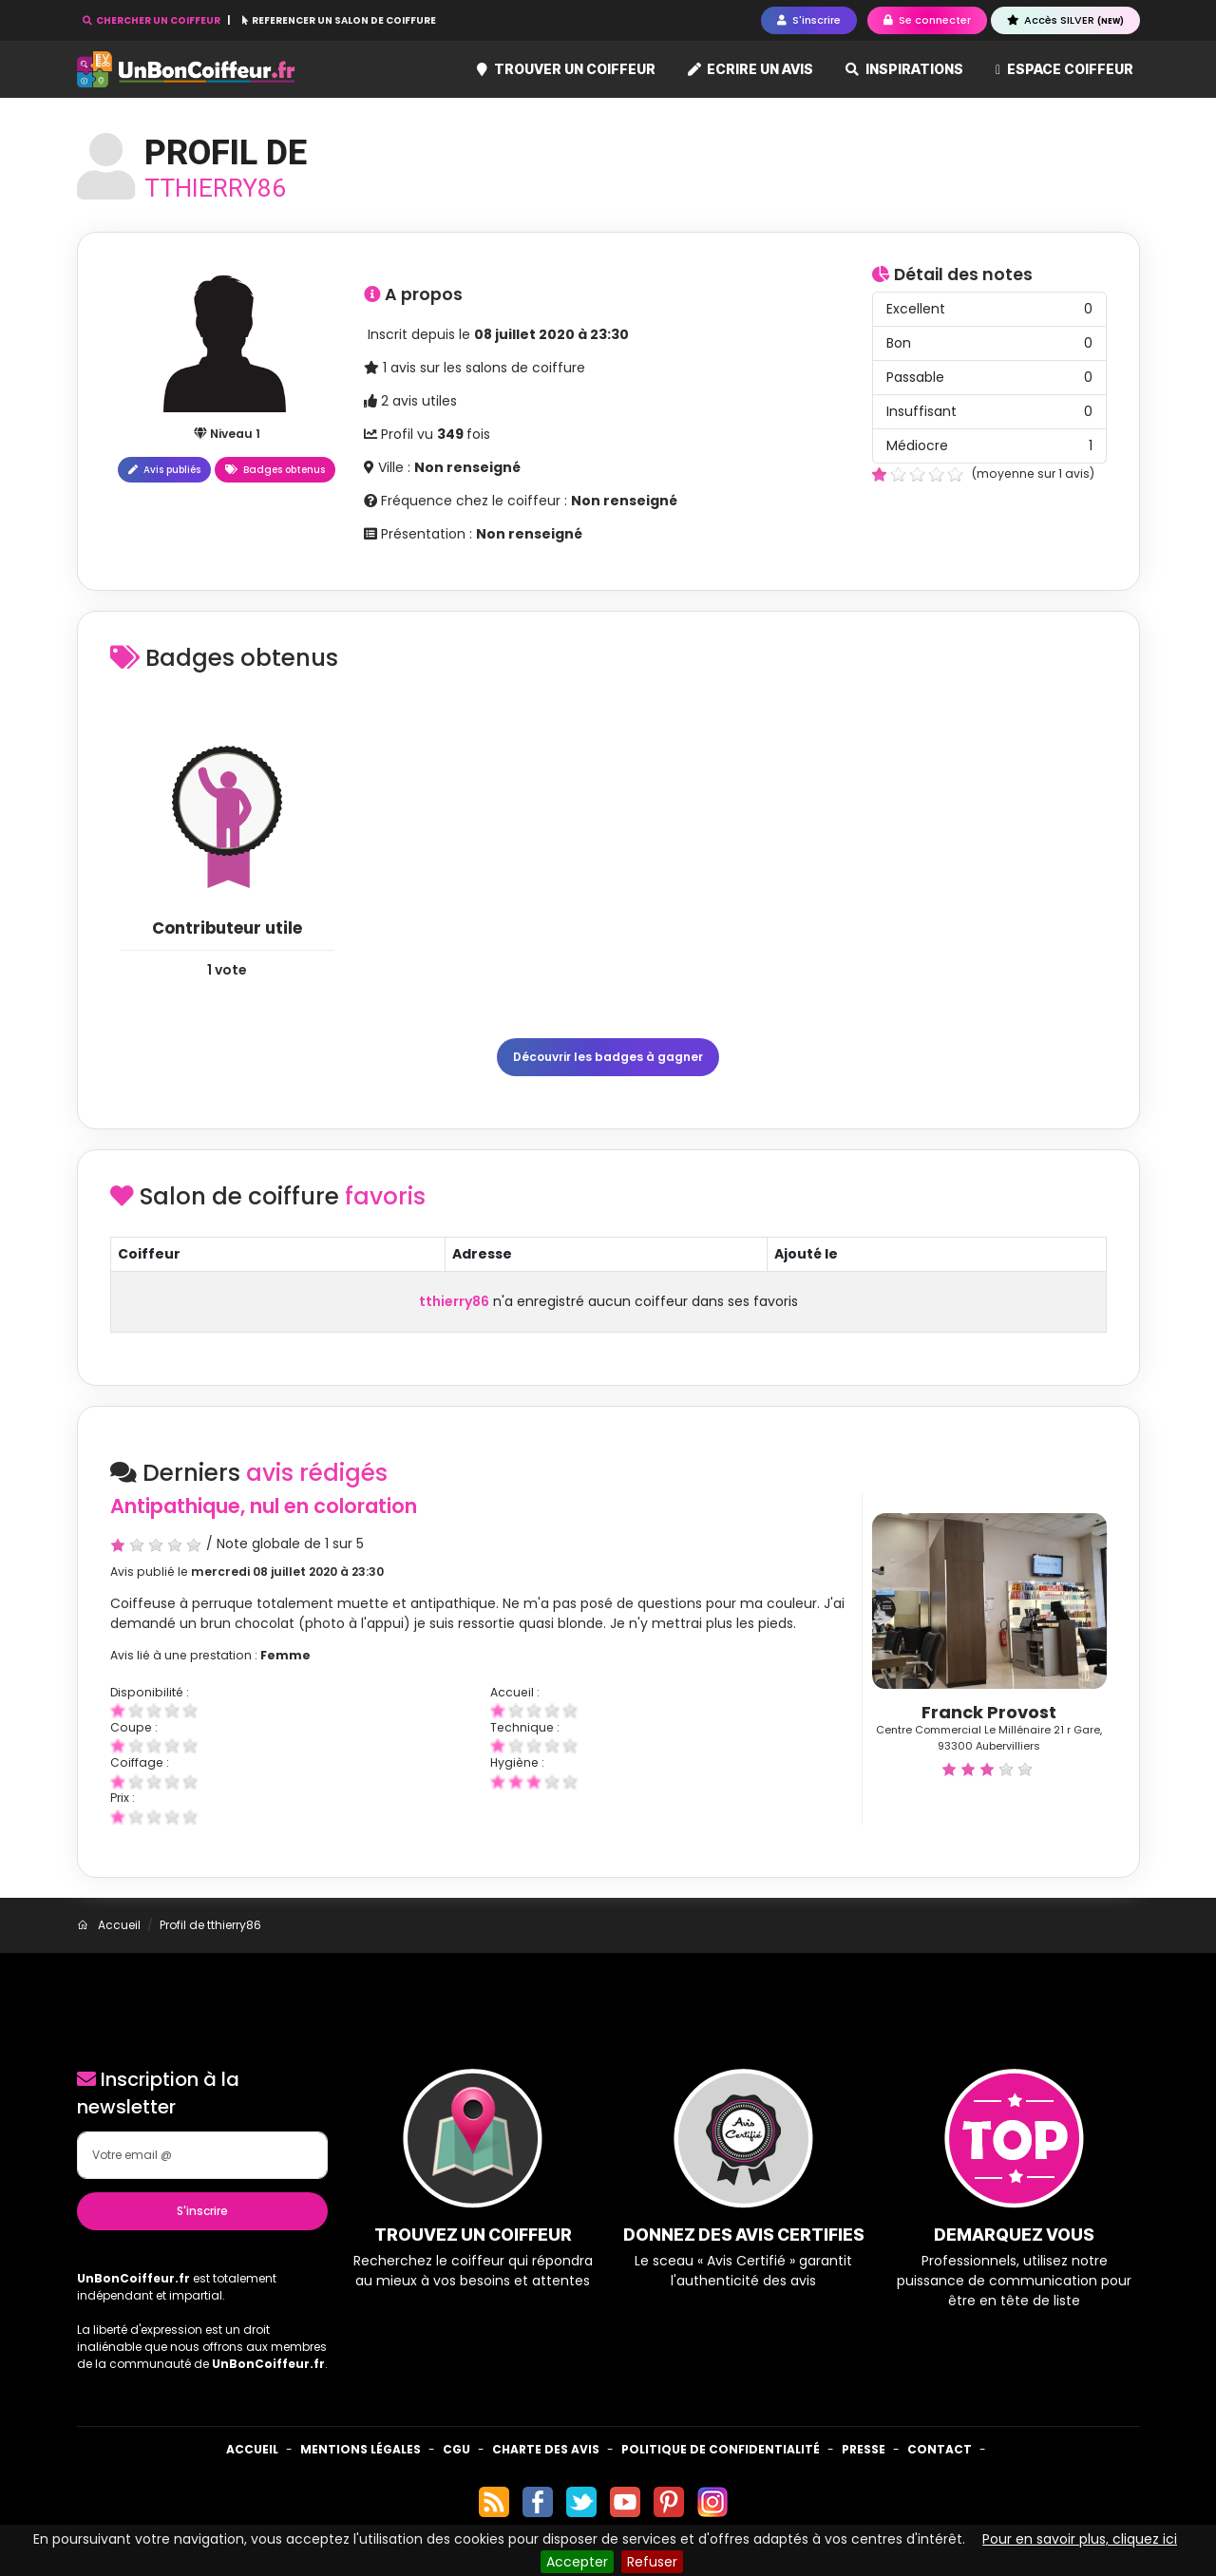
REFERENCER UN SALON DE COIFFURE (339, 20)
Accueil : (515, 1692)
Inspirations (904, 69)
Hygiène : (517, 1762)
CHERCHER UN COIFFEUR (152, 20)
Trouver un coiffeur (566, 69)
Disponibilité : (149, 1692)
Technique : (525, 1727)
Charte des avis (545, 2449)
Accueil (252, 2449)
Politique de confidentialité (720, 2449)
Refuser (652, 2561)
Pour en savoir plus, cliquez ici (1079, 2538)
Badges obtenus (275, 470)
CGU (456, 2449)
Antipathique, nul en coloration (263, 1506)
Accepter (577, 2561)
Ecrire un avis (751, 69)
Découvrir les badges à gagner (608, 1057)
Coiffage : (139, 1762)
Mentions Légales (360, 2449)
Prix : (122, 1798)
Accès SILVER (1065, 20)
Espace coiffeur (1064, 69)
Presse (863, 2449)
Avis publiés (164, 470)
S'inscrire (202, 2211)
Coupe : (134, 1727)
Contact (939, 2449)
